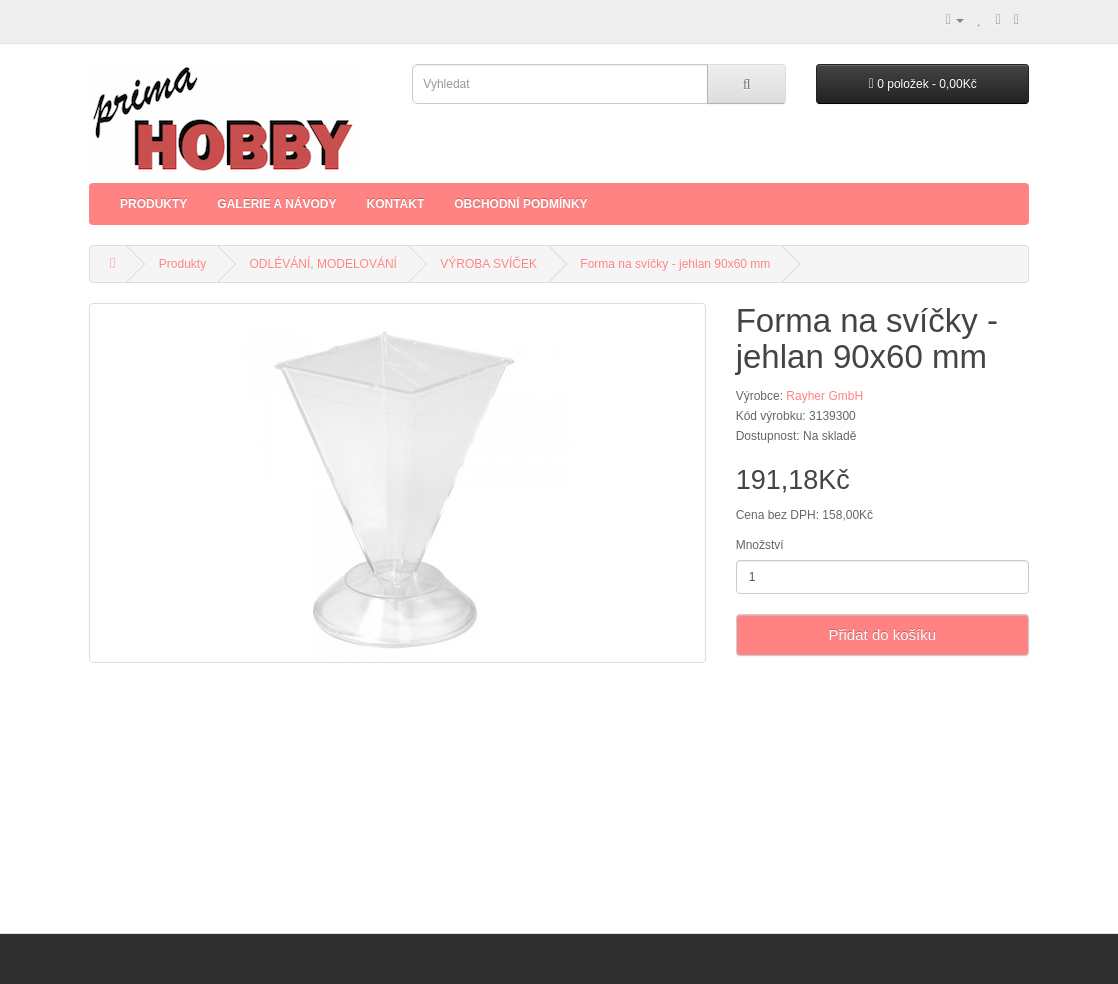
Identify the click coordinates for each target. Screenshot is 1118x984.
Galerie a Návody (276, 204)
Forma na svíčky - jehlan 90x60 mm (675, 264)
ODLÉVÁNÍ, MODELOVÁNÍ (323, 264)
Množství (760, 545)
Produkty (153, 204)
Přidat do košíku (883, 634)
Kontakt (395, 204)
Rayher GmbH (824, 396)
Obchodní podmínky (520, 204)
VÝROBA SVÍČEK (488, 264)
